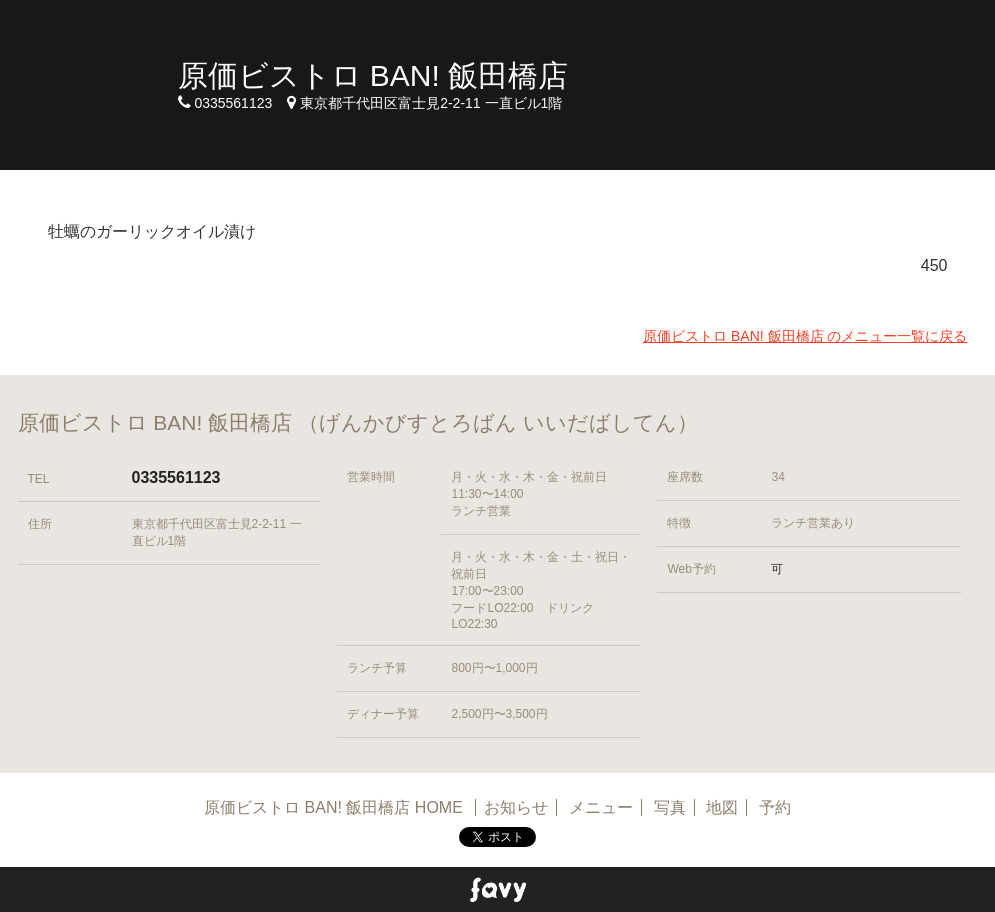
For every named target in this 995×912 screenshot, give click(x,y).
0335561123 (176, 477)
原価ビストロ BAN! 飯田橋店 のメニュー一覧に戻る (805, 336)
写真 (670, 807)
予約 (775, 807)
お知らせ (516, 807)
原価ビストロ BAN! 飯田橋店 (373, 75)
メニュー (601, 807)
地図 (722, 807)
